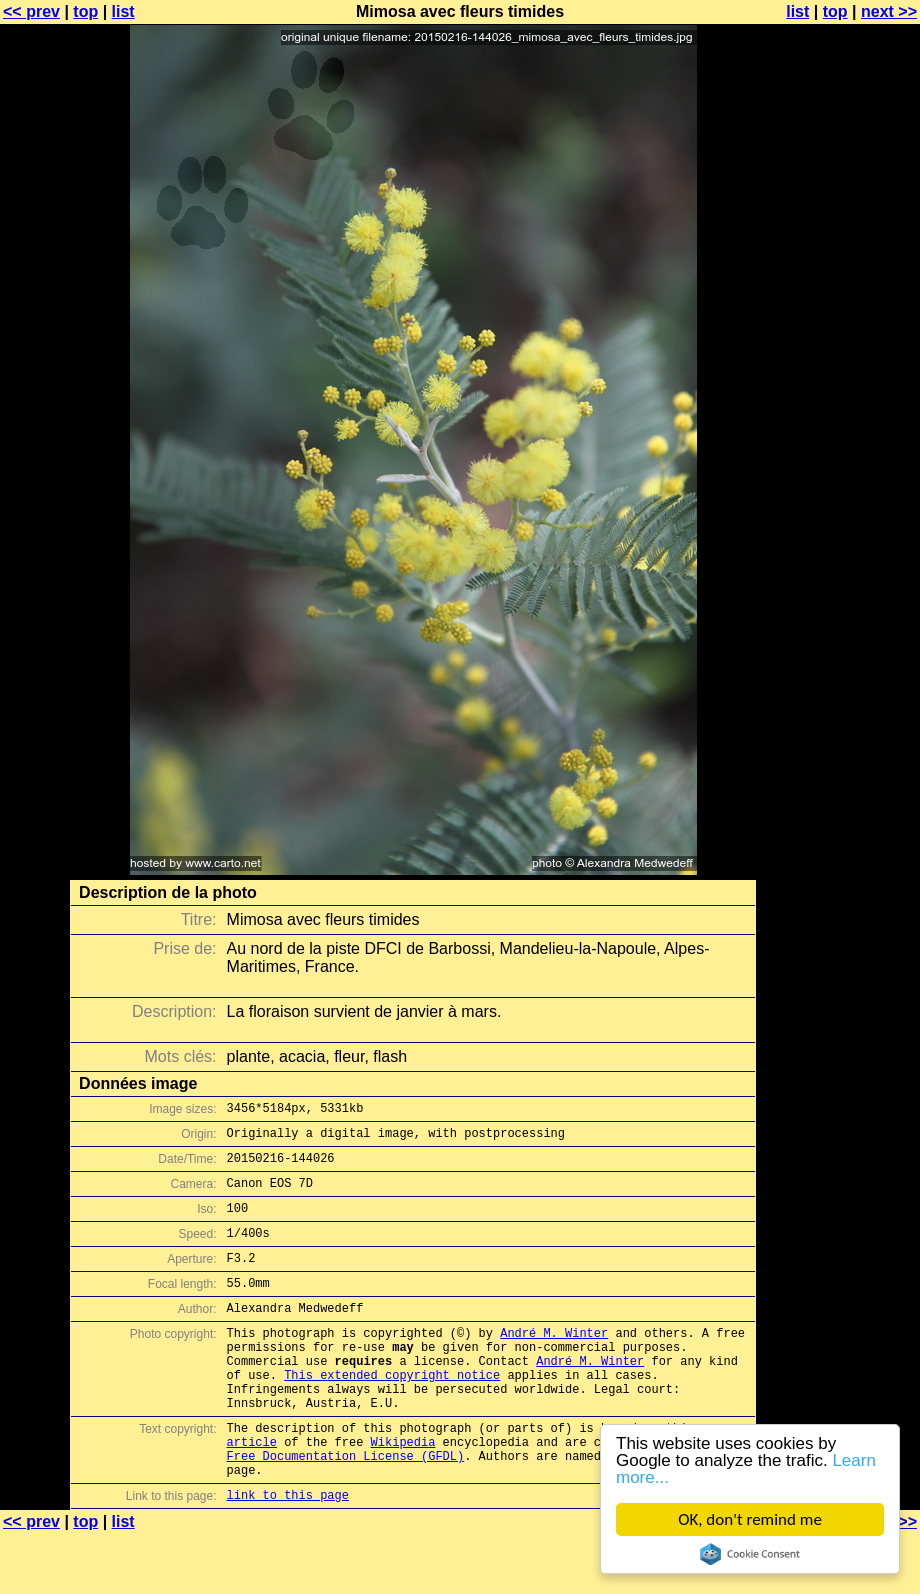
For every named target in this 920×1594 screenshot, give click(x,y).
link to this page (288, 1554)
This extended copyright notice (392, 1413)
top (85, 11)
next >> (889, 11)
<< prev (31, 11)
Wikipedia (403, 1492)
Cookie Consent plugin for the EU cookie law (750, 1554)
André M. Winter (554, 1362)
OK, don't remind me (750, 1519)
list (123, 11)
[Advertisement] (839, 495)
